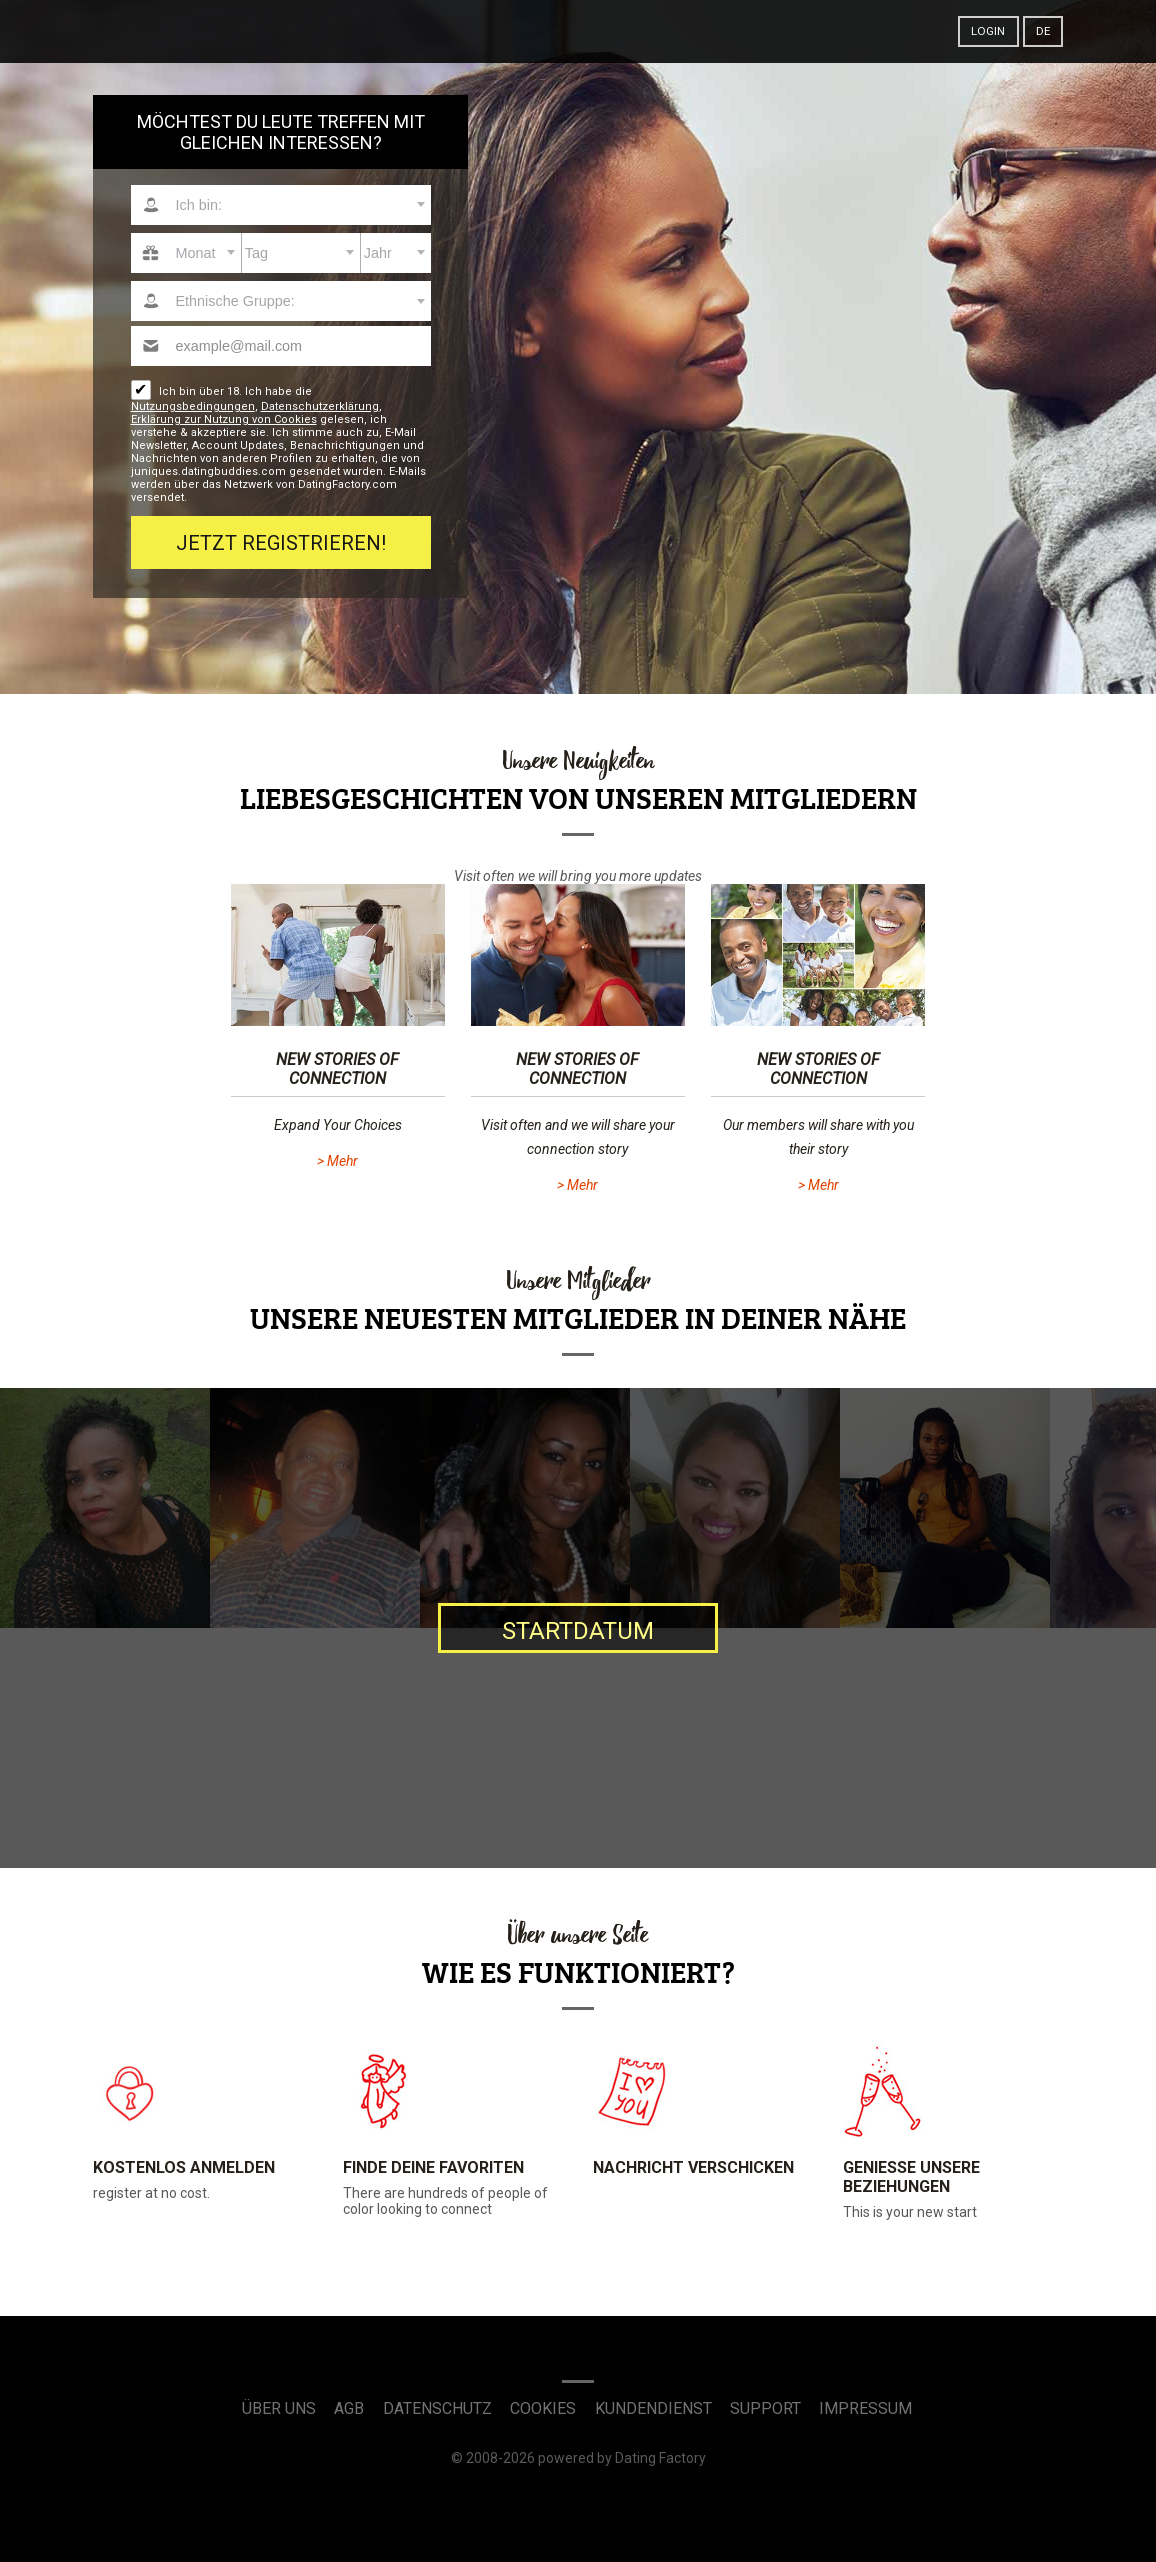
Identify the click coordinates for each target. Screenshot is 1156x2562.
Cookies (543, 2408)
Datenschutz (437, 2408)
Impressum (865, 2408)
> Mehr (337, 1161)
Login (988, 31)
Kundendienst (653, 2408)
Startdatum (578, 1631)
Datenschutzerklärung (320, 406)
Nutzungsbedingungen (193, 406)
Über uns (279, 2408)
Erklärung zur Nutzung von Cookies (224, 419)
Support (765, 2408)
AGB (349, 2408)
